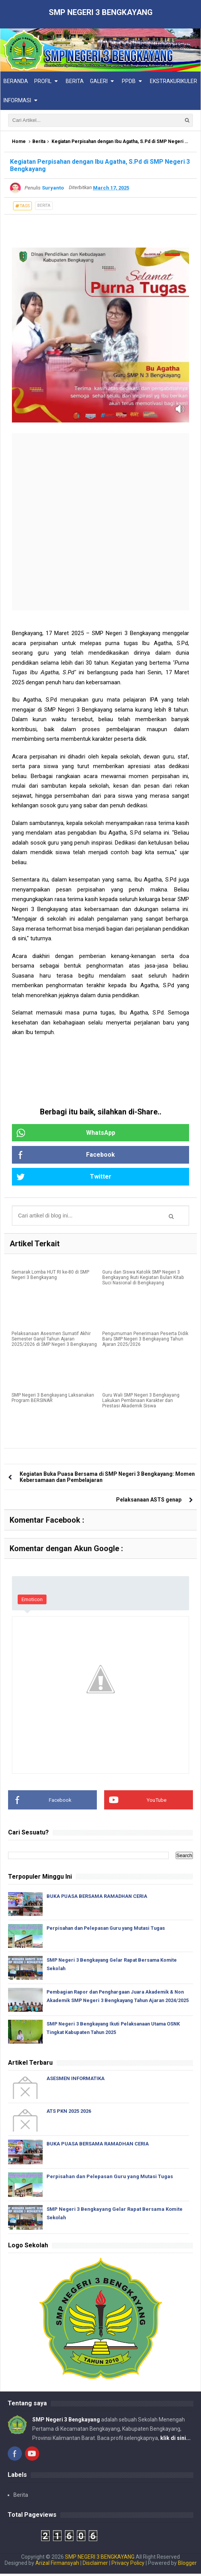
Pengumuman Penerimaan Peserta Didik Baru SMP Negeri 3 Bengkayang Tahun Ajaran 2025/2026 (145, 1340)
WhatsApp (65, 1133)
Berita (38, 142)
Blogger (187, 2565)
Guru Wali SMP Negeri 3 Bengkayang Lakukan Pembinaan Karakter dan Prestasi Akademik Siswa (140, 1402)
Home (19, 142)
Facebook (65, 1155)
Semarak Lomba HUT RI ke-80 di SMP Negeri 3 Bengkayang (50, 1276)
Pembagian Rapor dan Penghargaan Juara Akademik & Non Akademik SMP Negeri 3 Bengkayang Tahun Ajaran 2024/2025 (114, 2001)
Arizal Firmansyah (57, 2565)
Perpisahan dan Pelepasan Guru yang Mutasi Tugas (110, 1929)
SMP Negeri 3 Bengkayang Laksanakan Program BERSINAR (53, 1399)
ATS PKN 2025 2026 (69, 2113)
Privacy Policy (128, 2565)
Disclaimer (95, 2565)
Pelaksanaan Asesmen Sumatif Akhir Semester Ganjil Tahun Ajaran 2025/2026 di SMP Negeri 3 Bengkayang (54, 1340)
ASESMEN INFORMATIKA (76, 2081)
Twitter (63, 1177)
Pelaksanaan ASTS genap (148, 1501)
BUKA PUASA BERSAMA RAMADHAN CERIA (98, 1897)
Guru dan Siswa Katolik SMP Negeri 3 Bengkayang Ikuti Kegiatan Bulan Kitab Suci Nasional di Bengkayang (143, 1279)
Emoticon (32, 1600)
